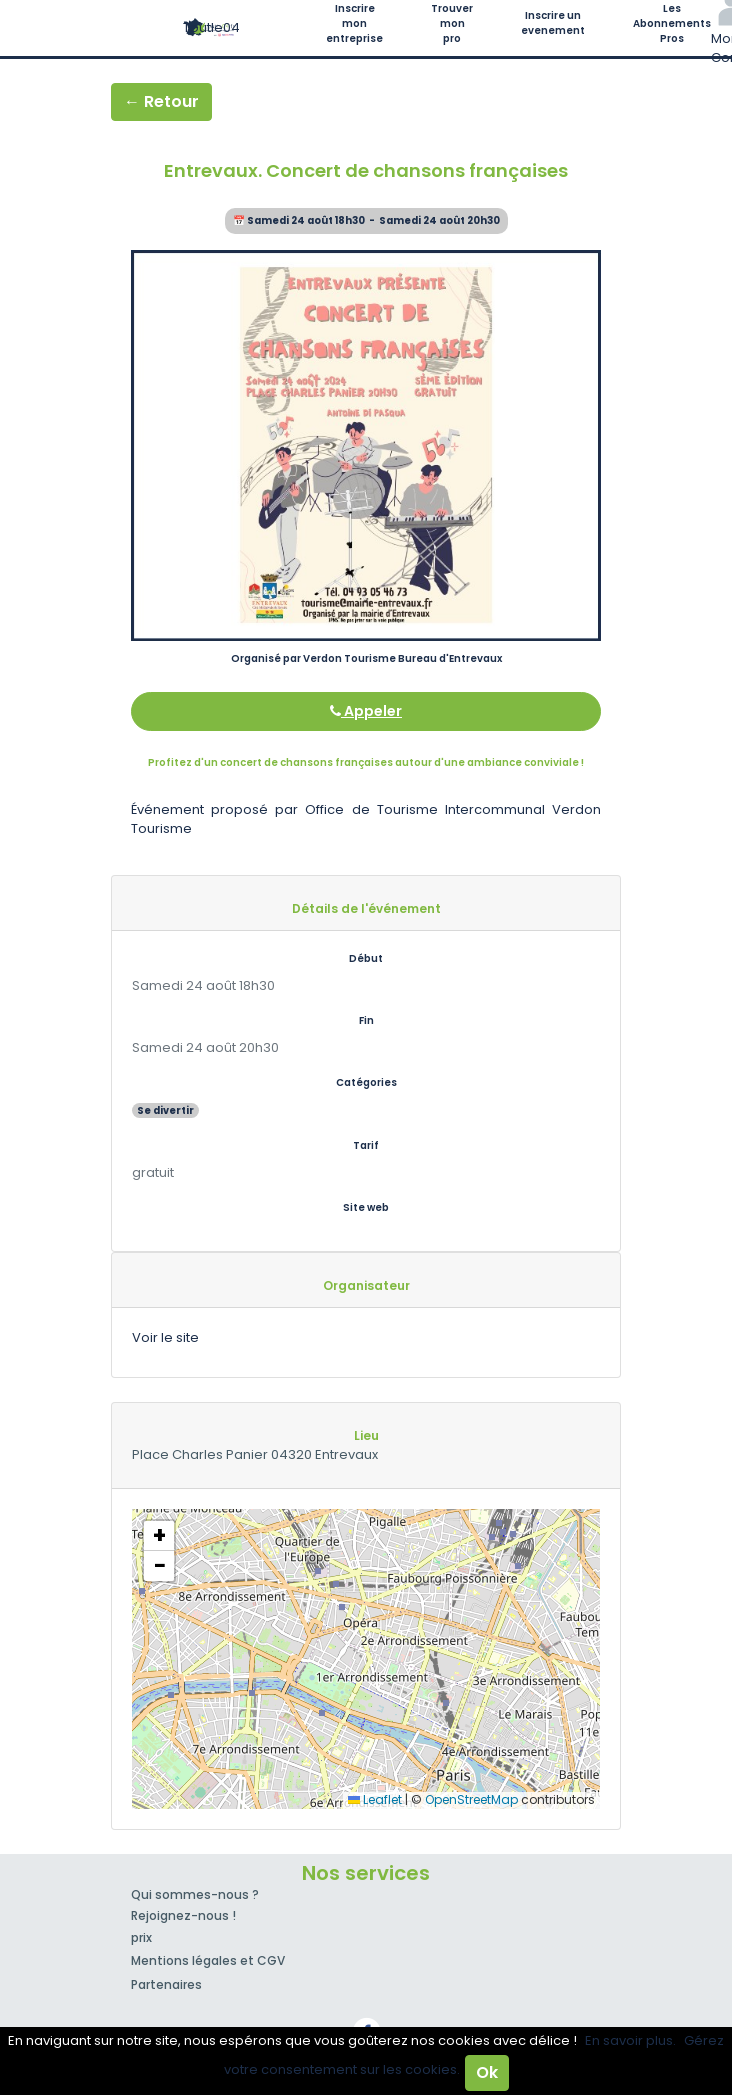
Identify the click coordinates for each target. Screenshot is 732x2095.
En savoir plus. (630, 2040)
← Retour (161, 101)
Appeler (366, 711)
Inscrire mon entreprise (354, 23)
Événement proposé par (218, 809)
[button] (159, 1536)
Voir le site (165, 1337)
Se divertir (165, 1110)
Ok (487, 2072)
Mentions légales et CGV (208, 1960)
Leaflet (375, 1799)
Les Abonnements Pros (672, 23)
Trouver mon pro (452, 23)
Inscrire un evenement (553, 23)
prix (141, 1937)
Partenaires (166, 1984)
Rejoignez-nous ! (183, 1915)
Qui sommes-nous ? (195, 1894)
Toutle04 (211, 27)
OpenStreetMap (471, 1799)
